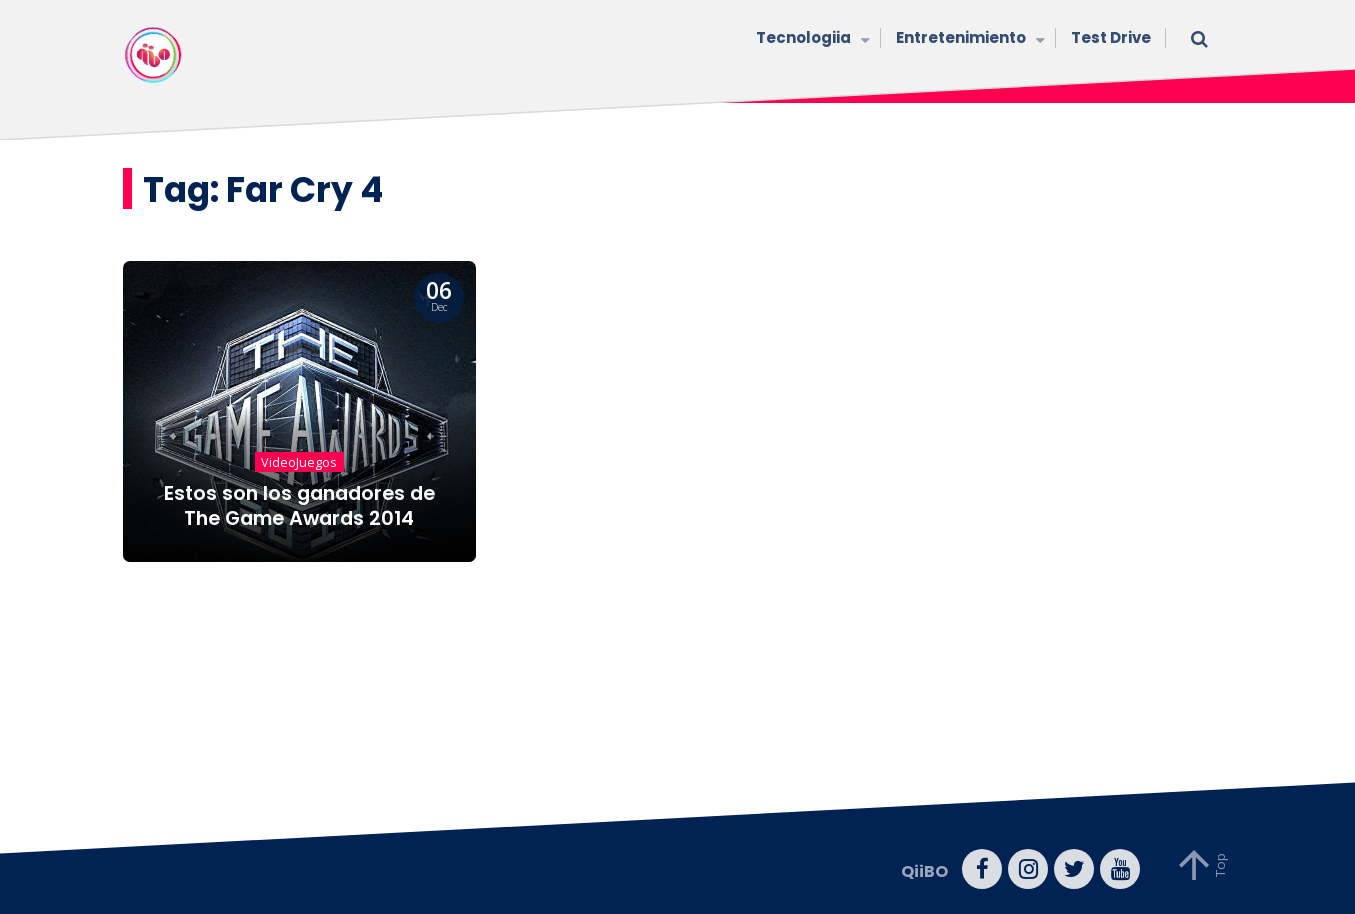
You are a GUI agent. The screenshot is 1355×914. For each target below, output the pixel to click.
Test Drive (1111, 37)
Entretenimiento (968, 39)
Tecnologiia (811, 39)
